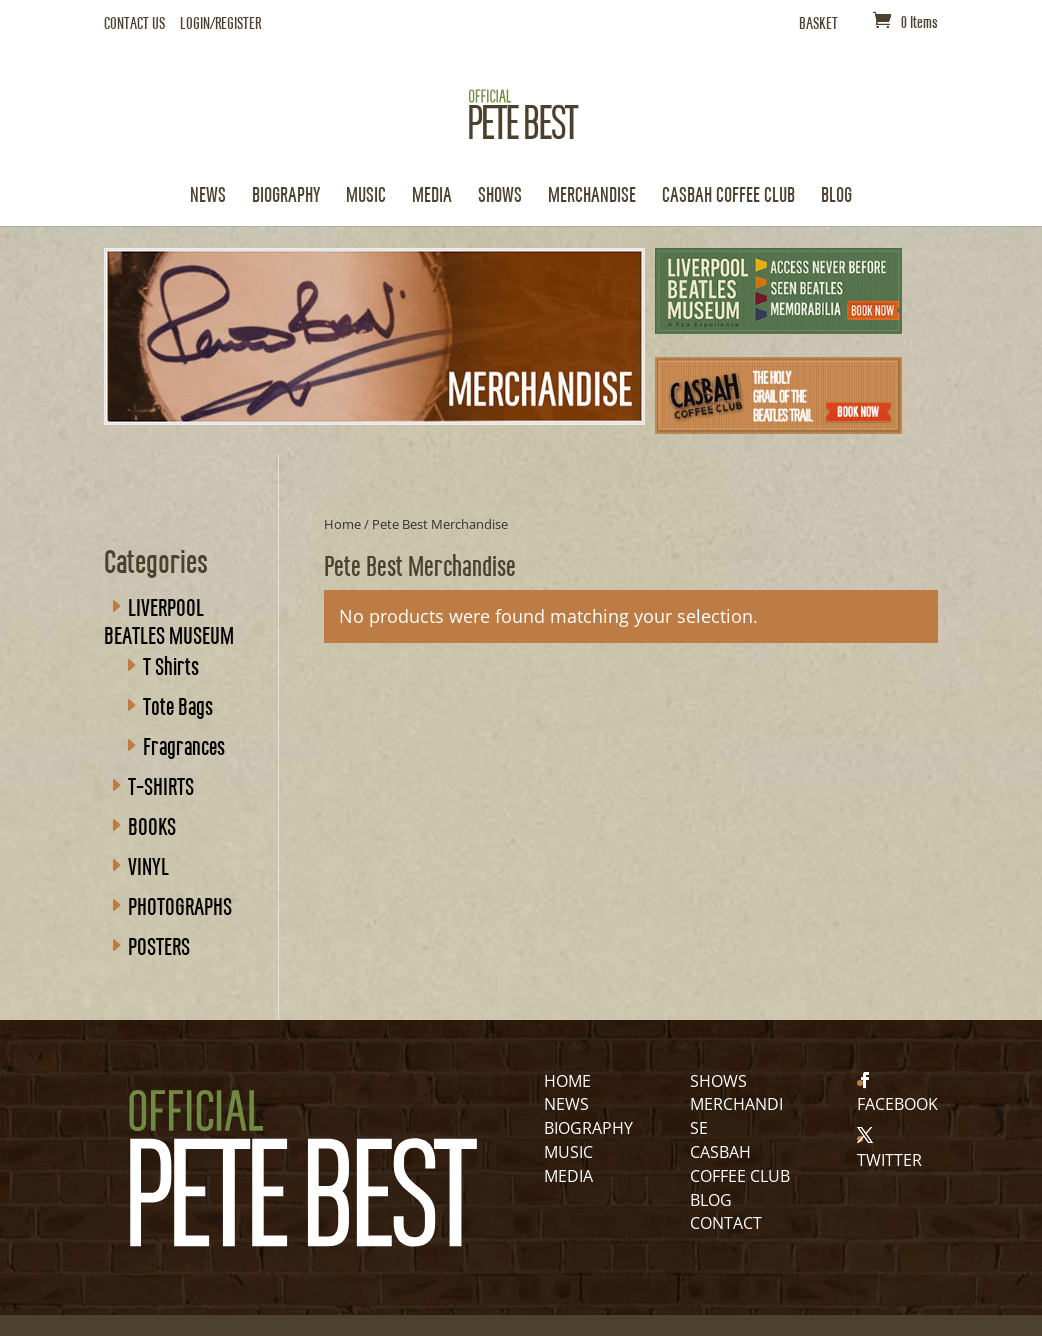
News (208, 196)
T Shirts (171, 665)
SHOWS (718, 1081)
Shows (500, 196)
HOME (567, 1081)
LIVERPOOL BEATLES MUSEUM (169, 620)
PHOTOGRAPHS (180, 905)
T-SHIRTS (161, 785)
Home (342, 524)
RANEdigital (419, 1308)
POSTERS (159, 945)
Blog (836, 196)
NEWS (566, 1104)
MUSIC (568, 1152)
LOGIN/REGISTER (220, 23)
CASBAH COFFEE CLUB (728, 196)
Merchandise (592, 196)
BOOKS (152, 825)
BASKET (818, 23)
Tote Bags (178, 705)
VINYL (148, 865)
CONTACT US (134, 23)
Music (366, 196)
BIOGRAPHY (588, 1128)
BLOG (711, 1200)
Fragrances (184, 745)
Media (432, 196)
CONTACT (726, 1223)
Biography (286, 196)
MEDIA (568, 1176)
